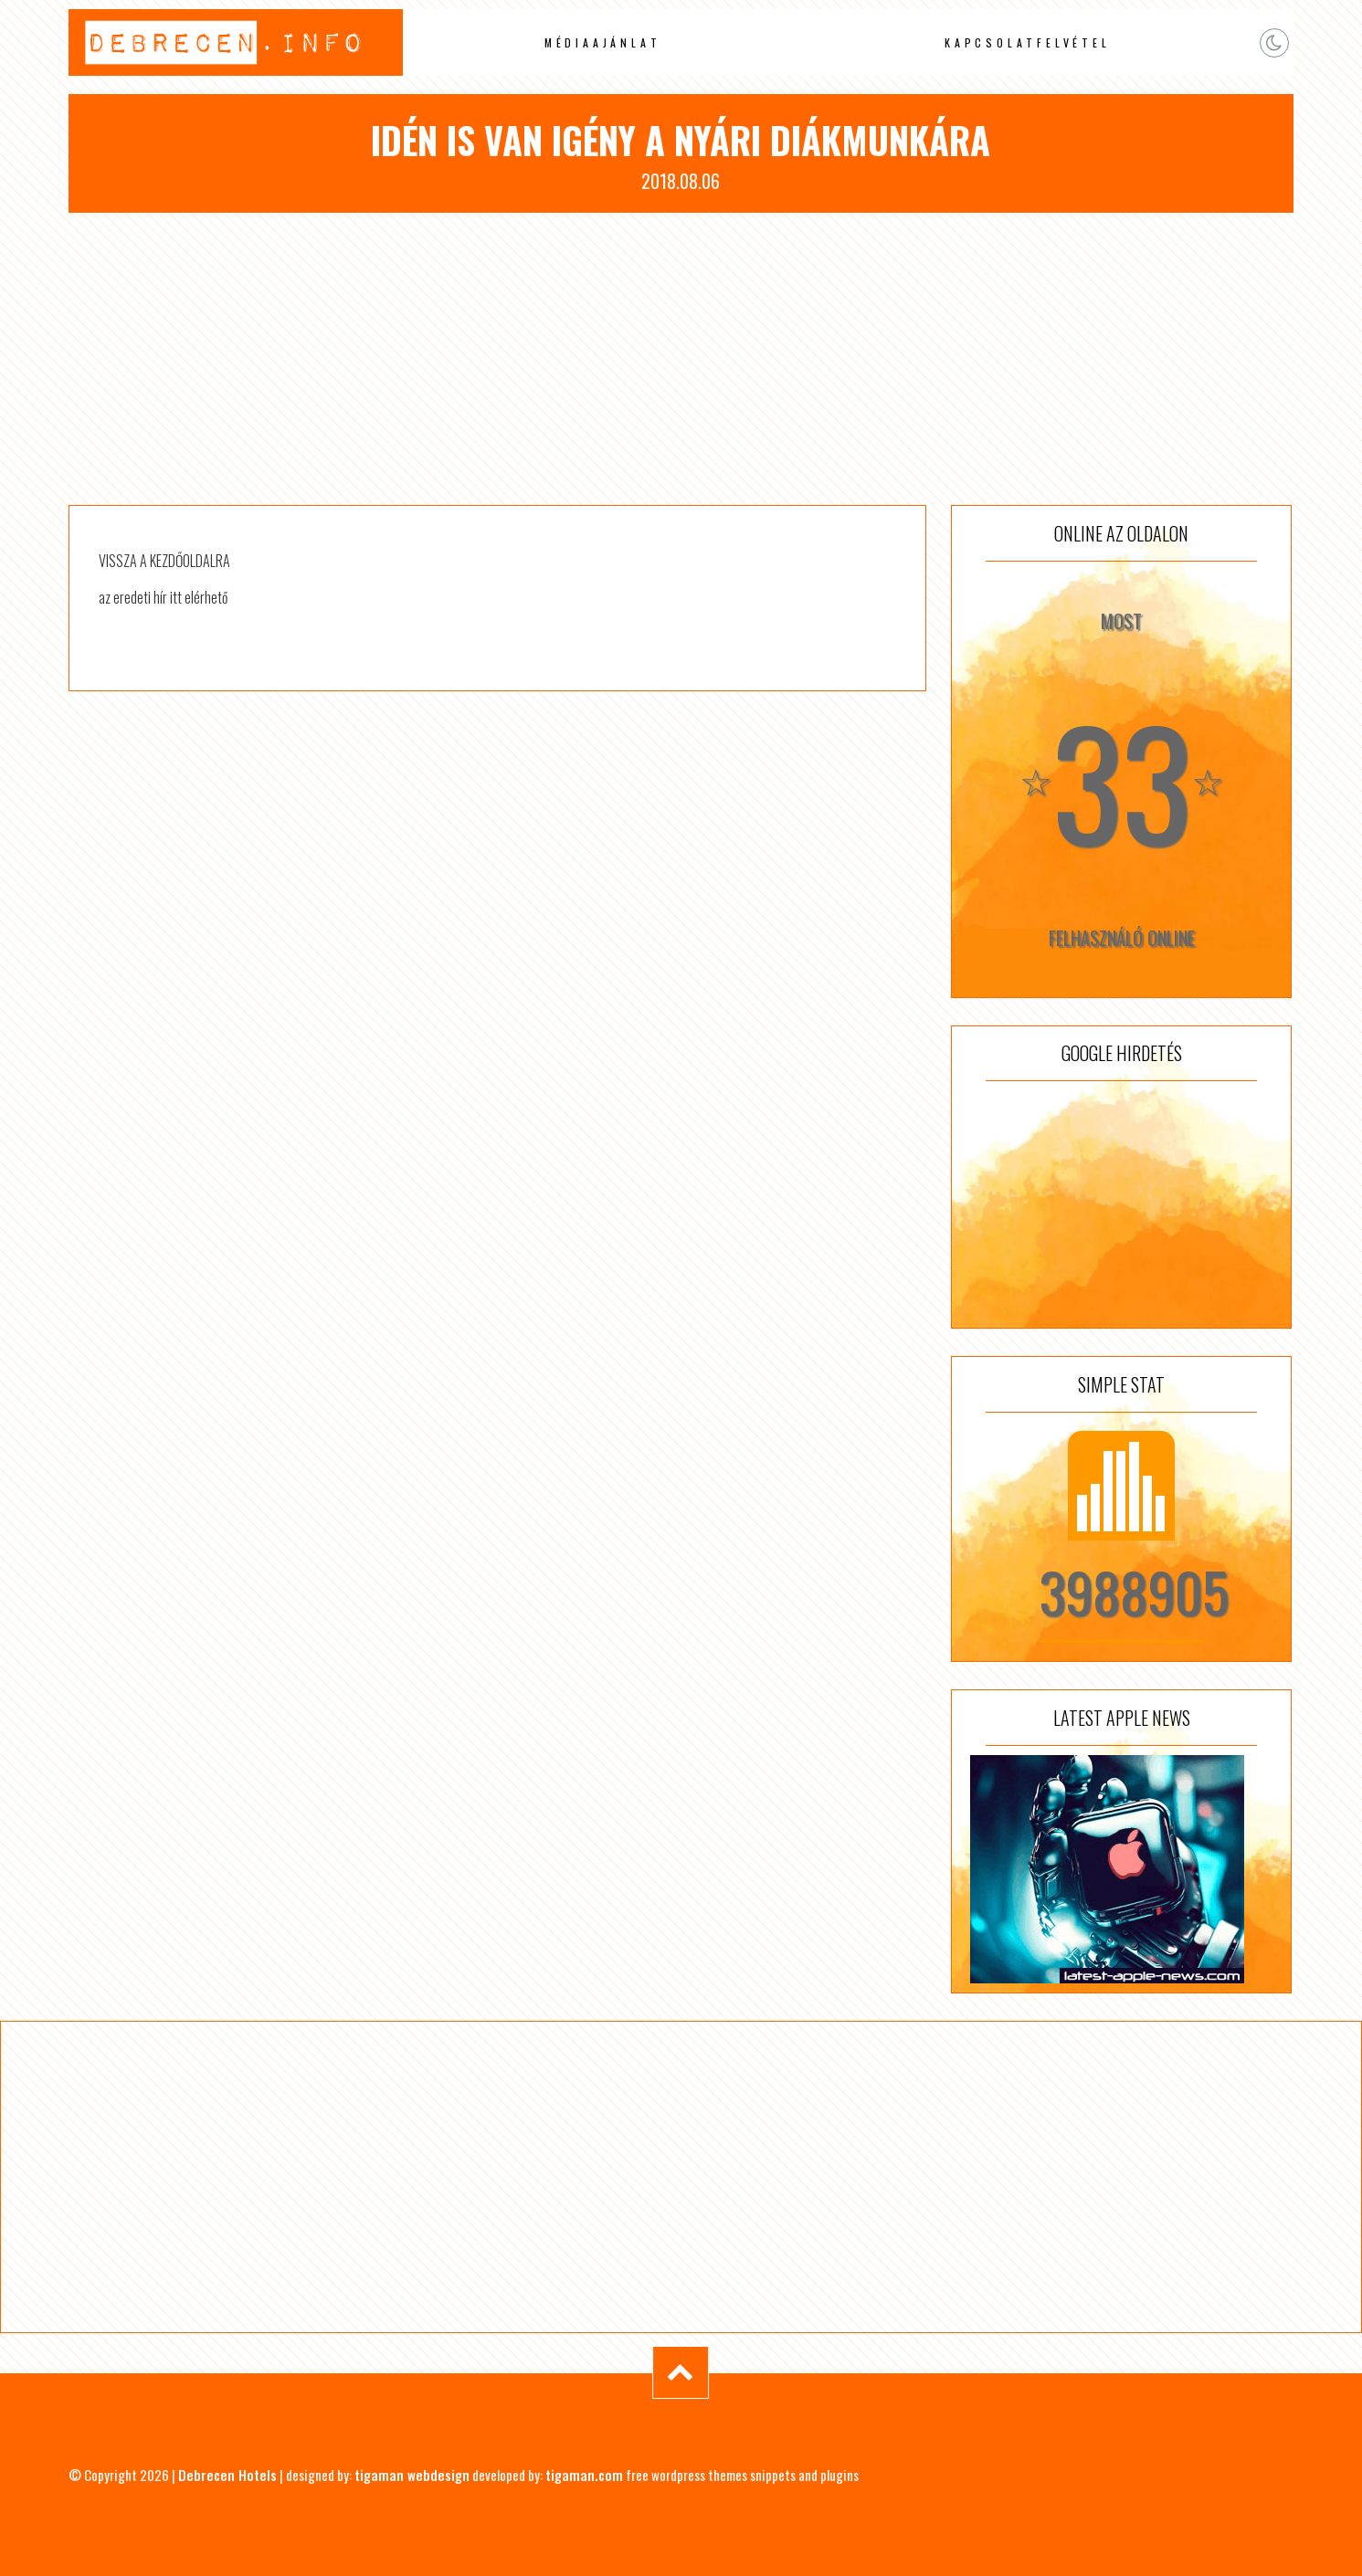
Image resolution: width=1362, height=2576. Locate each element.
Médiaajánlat (602, 42)
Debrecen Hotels (227, 2475)
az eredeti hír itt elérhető (163, 597)
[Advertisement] (680, 359)
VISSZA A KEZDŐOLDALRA (164, 561)
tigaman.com (584, 2475)
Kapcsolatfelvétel (1028, 42)
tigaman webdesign (412, 2475)
